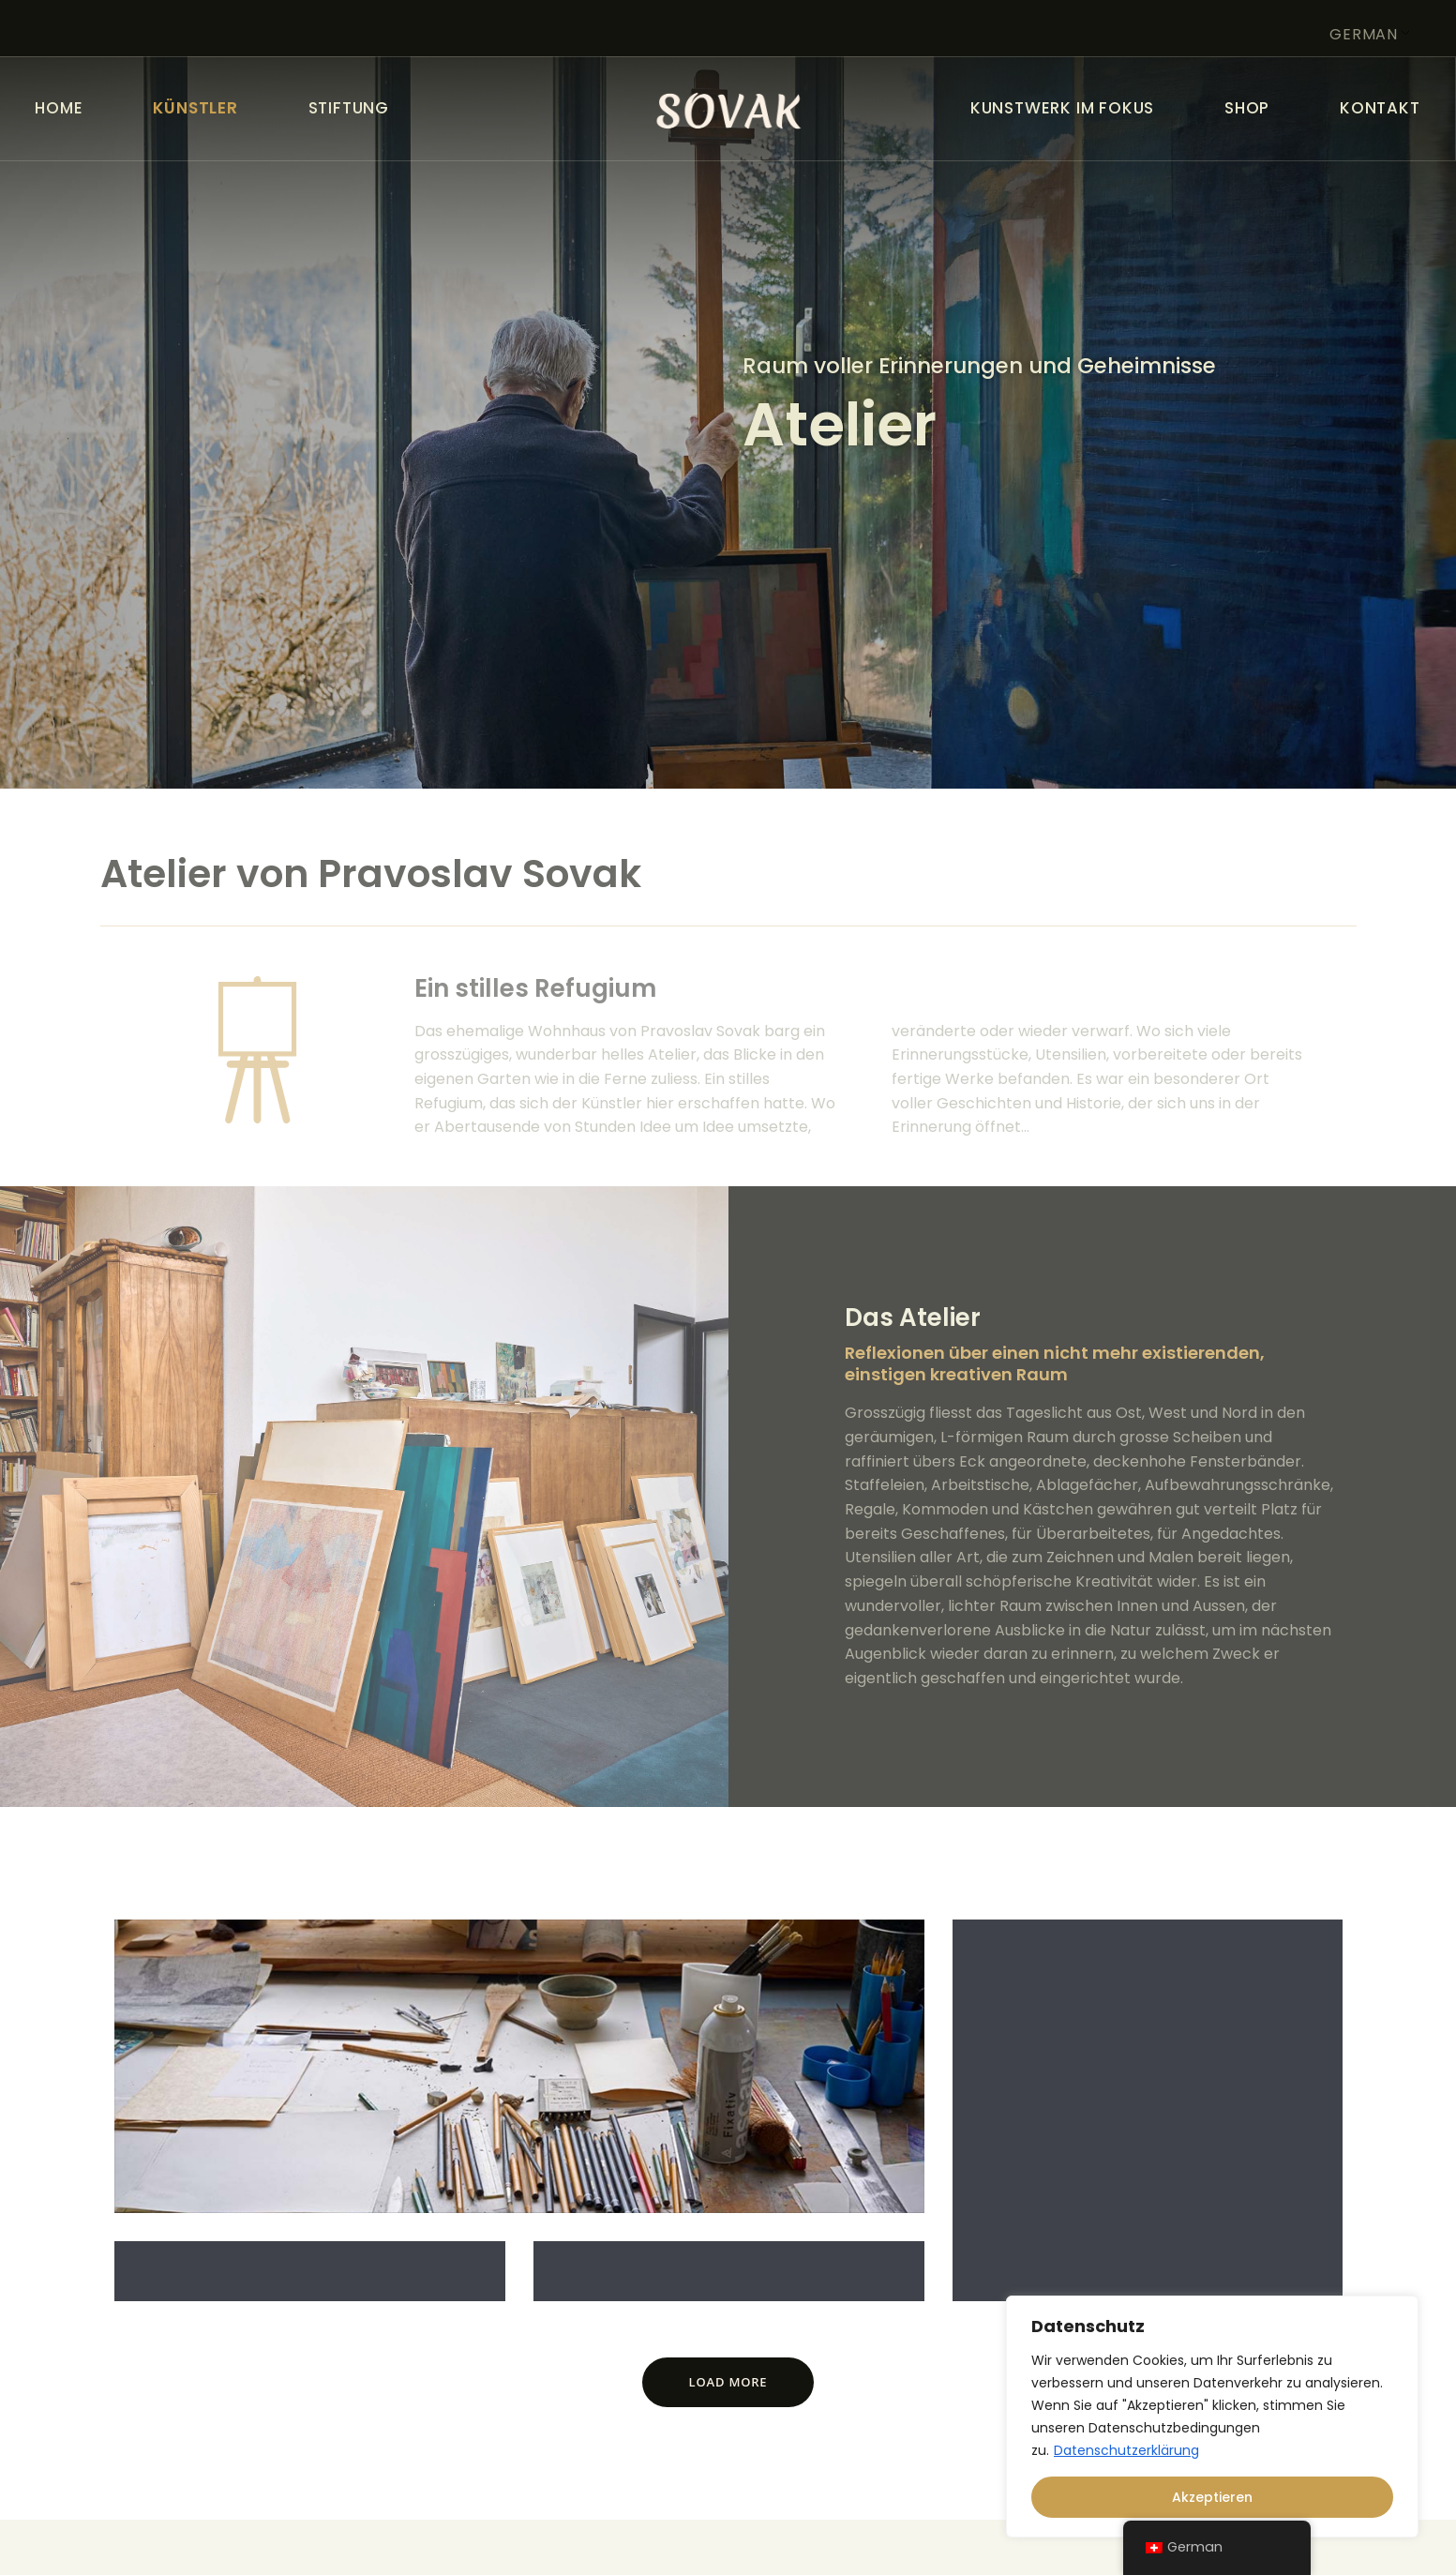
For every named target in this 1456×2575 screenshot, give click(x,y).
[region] (1212, 2416)
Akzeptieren (1212, 2497)
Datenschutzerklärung (1126, 2450)
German (1363, 34)
